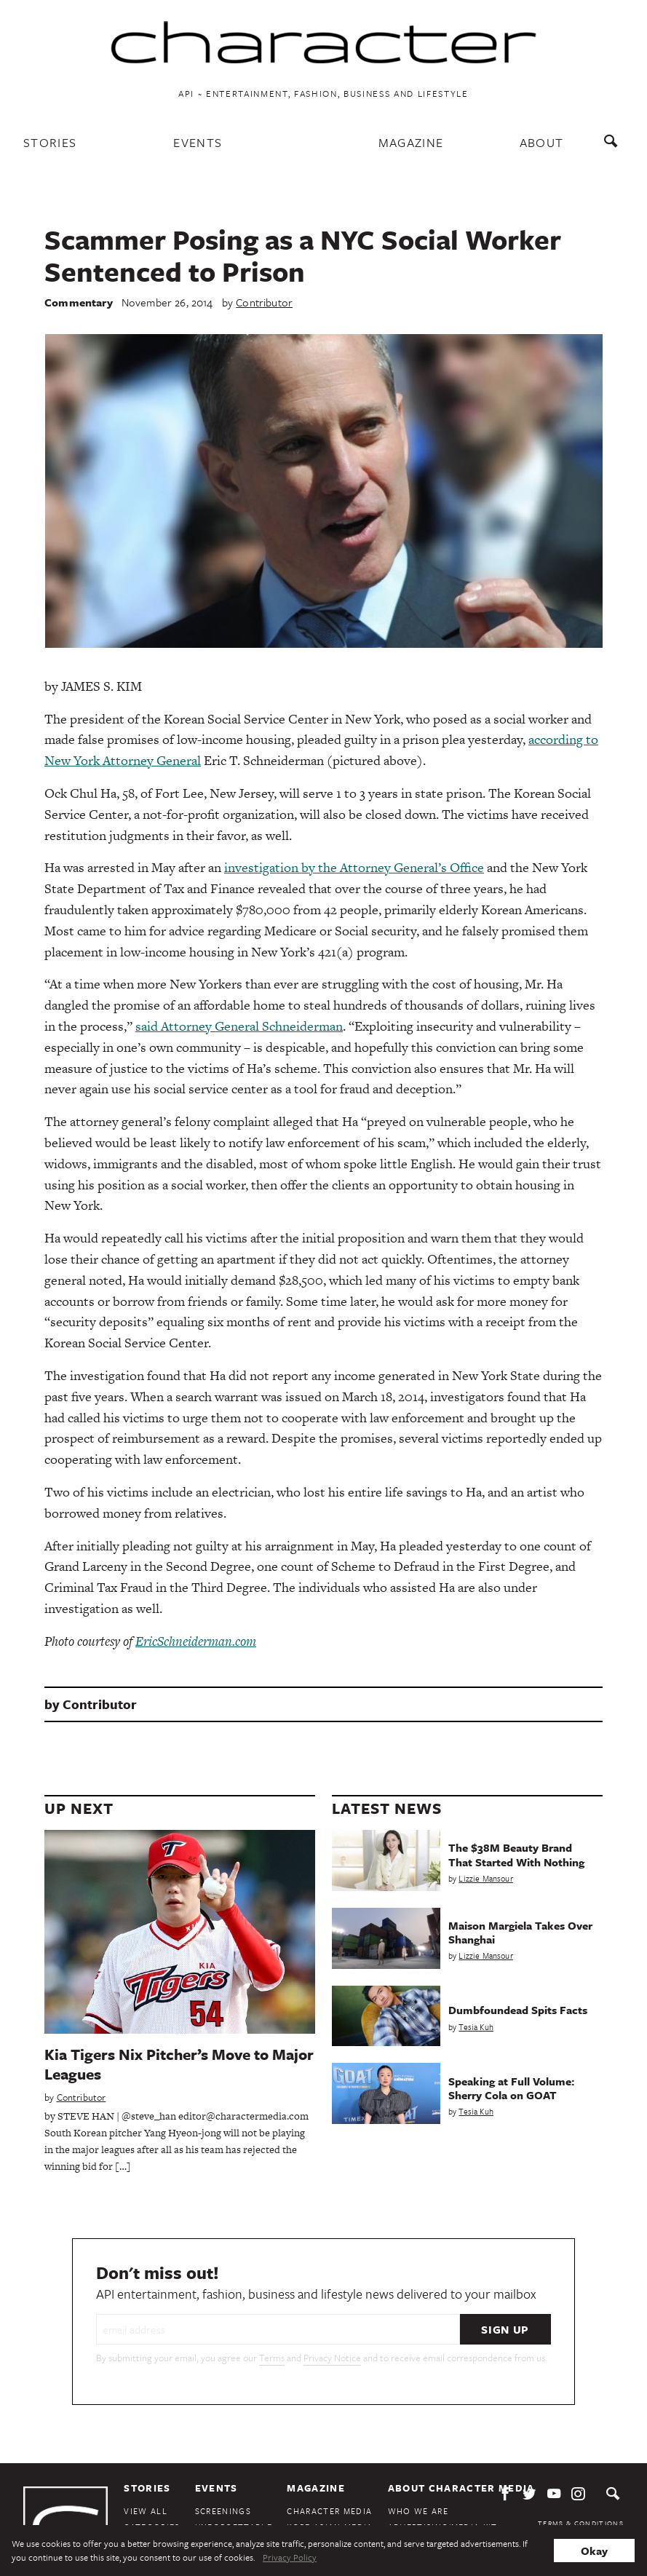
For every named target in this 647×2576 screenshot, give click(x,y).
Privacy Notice (332, 2357)
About (542, 142)
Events (197, 142)
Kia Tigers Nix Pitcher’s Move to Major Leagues (179, 2064)
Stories (49, 142)
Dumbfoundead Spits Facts (517, 2010)
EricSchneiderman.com (195, 1641)
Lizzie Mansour (485, 1878)
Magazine (411, 142)
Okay (594, 2551)
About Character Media (461, 2488)
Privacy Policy (290, 2557)
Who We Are (418, 2511)
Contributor (264, 302)
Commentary (78, 302)
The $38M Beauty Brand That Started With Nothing (516, 1854)
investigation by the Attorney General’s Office (354, 867)
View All (145, 2511)
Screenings (223, 2511)
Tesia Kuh (476, 2027)
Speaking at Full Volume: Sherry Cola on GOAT (511, 2088)
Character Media (329, 2511)
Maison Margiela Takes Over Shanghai (520, 1932)
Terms (272, 2357)
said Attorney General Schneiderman (239, 1026)
